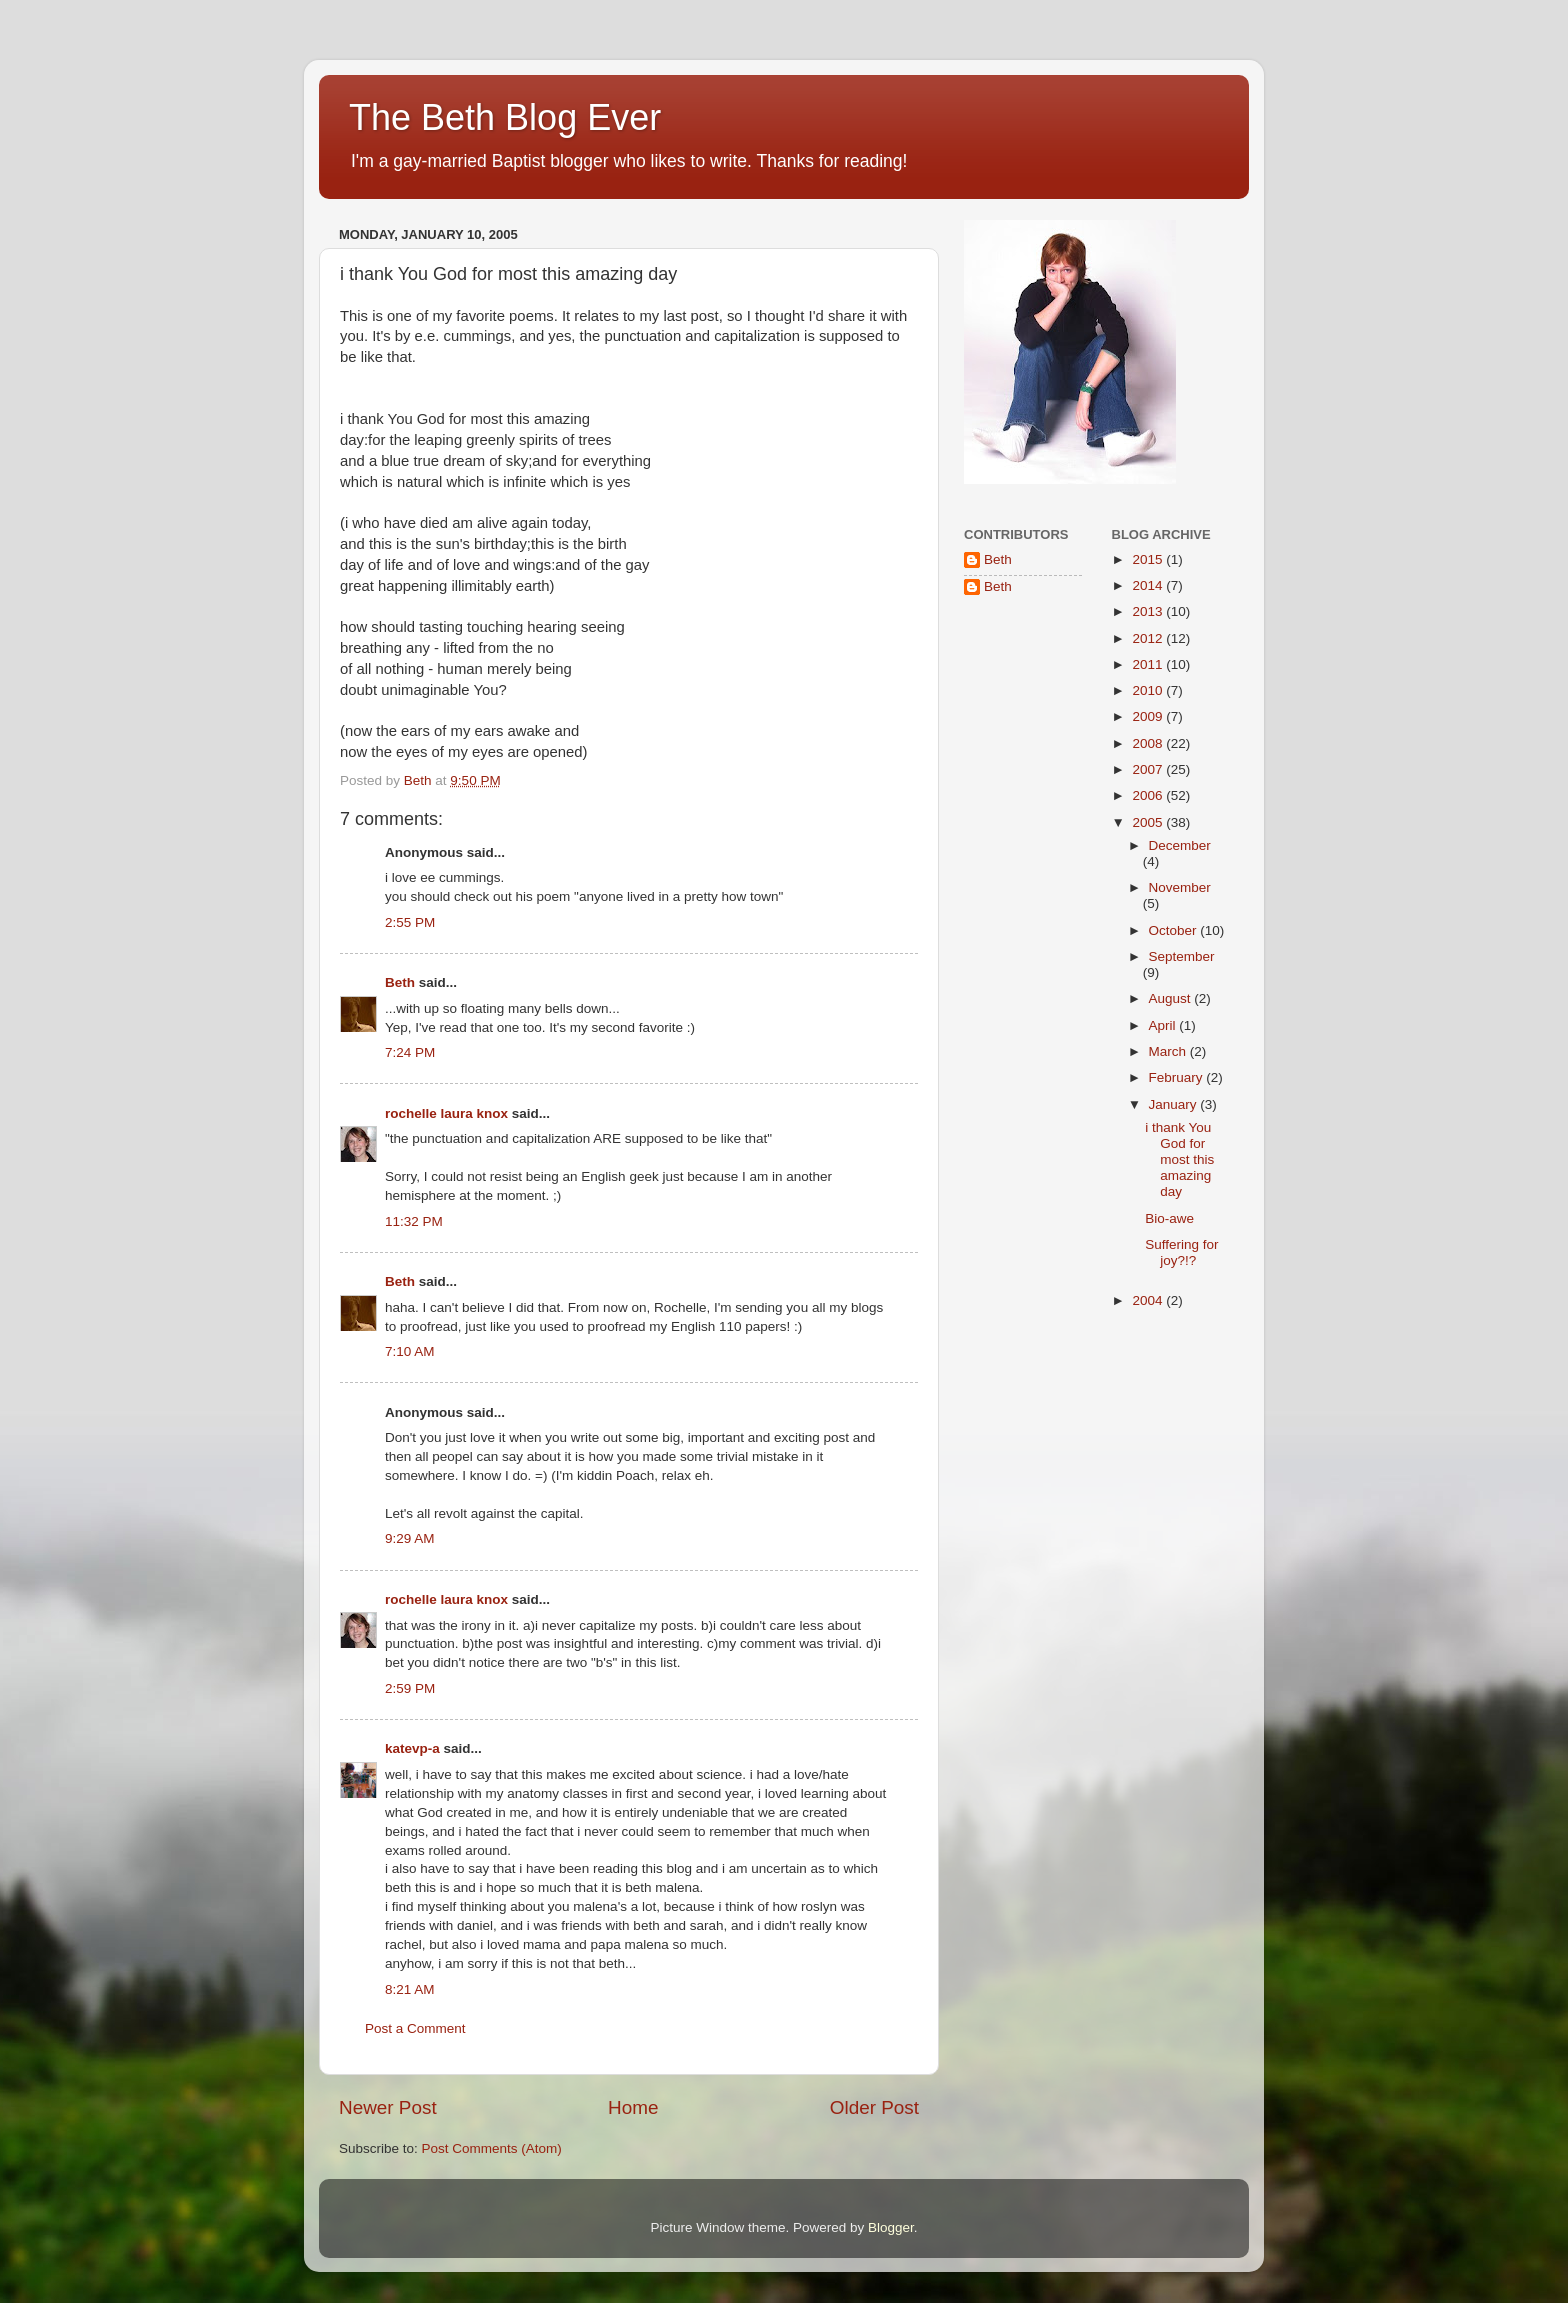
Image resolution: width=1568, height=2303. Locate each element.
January (1175, 1104)
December (1180, 845)
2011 (1149, 664)
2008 (1149, 743)
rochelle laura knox (446, 1113)
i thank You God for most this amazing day (1179, 1160)
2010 (1149, 690)
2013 (1149, 611)
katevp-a (412, 1748)
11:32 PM (414, 1221)
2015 (1149, 559)
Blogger (891, 2227)
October (1175, 930)
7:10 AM (410, 1351)
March (1169, 1051)
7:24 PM (410, 1052)
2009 (1149, 716)
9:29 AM (410, 1538)
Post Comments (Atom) (492, 2148)
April (1164, 1025)
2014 (1149, 585)
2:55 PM (410, 922)
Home (633, 2107)
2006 (1149, 795)
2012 (1149, 638)
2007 (1149, 769)
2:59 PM (410, 1688)
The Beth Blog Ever (505, 117)
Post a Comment (415, 2028)
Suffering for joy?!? (1181, 1252)
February (1178, 1077)
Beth (400, 982)
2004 (1149, 1300)
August (1172, 998)
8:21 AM (410, 1989)
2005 (1149, 822)
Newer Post (388, 2107)
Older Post (874, 2107)
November (1180, 887)
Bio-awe (1169, 1218)
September (1182, 956)
